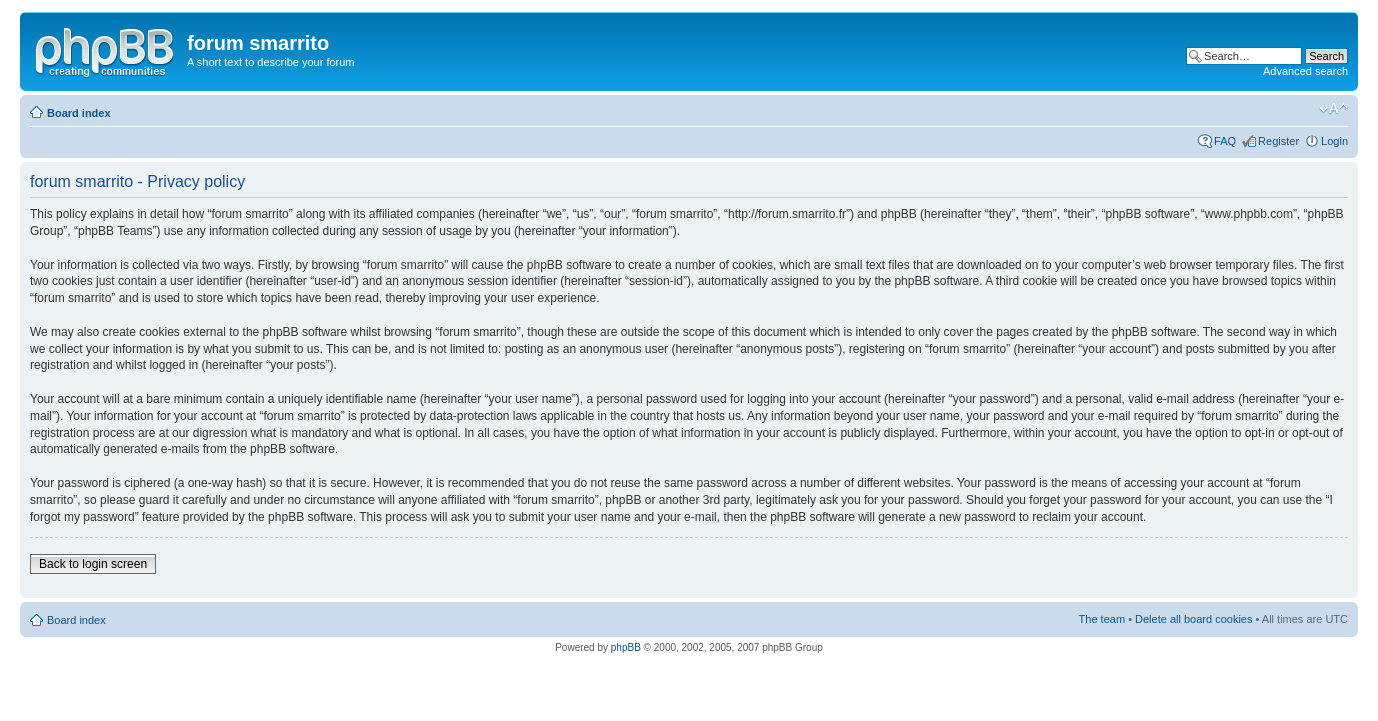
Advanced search (1305, 71)
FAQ (1225, 141)
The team (1102, 619)
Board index (79, 113)
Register (1278, 141)
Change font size (1333, 109)
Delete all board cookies (1193, 619)
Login (1334, 141)
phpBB (626, 647)
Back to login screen (93, 564)
